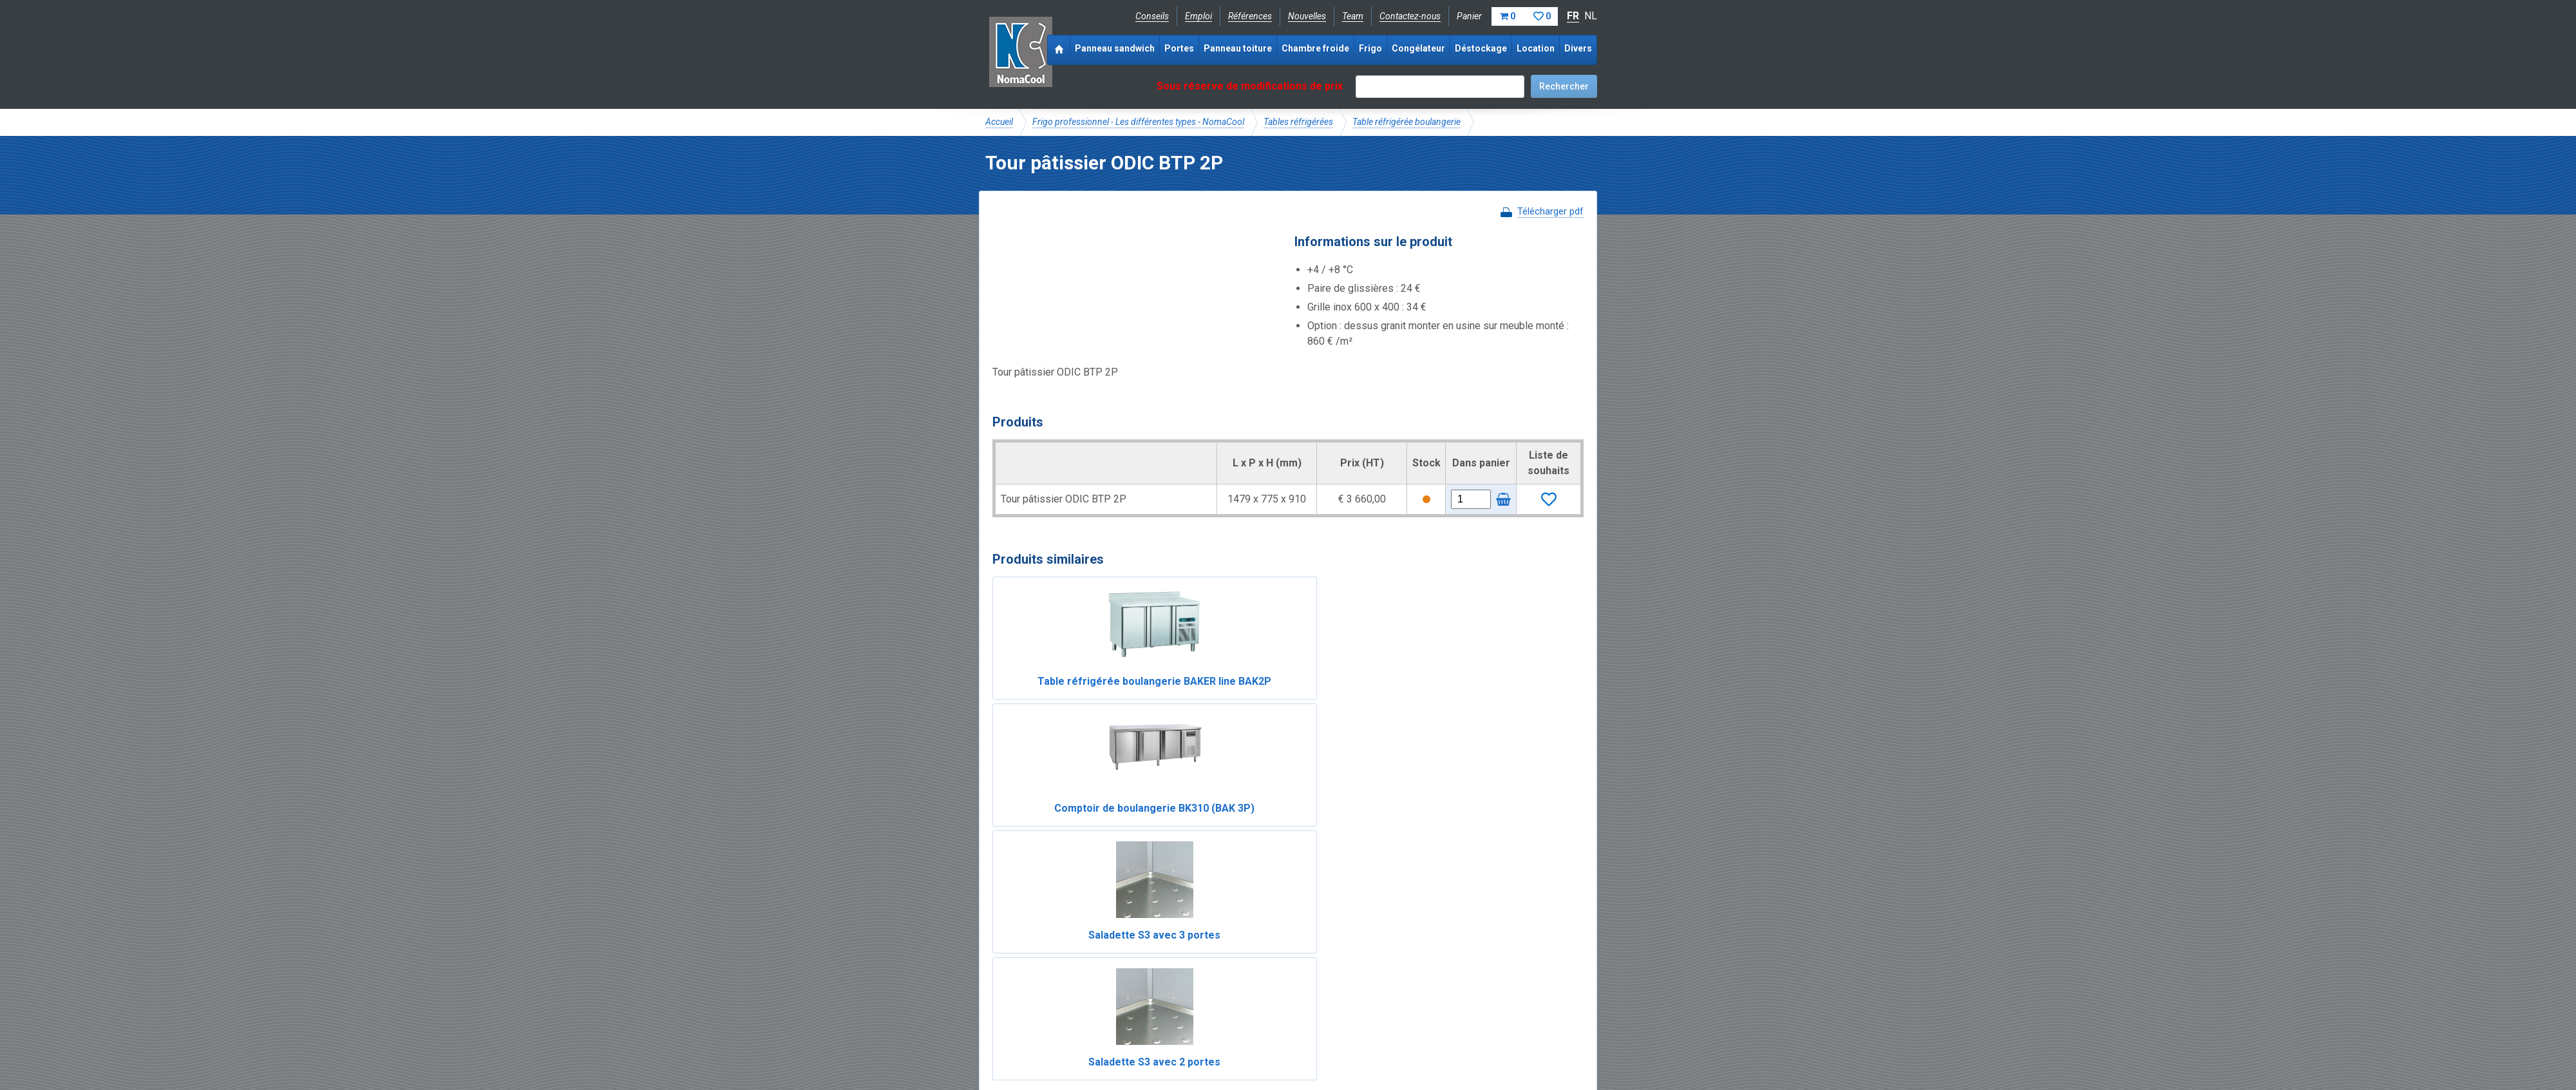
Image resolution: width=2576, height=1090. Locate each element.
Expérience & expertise (1171, 970)
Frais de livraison (1334, 970)
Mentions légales (1019, 1042)
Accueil (999, 122)
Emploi (1198, 16)
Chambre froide (1315, 48)
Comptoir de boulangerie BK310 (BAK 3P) (1213, 696)
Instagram (1088, 1013)
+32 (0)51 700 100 (1280, 1013)
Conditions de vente (1107, 1042)
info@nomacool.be (1176, 1013)
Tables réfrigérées (1298, 122)
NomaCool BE (1014, 970)
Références (1250, 16)
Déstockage (1481, 48)
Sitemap (1280, 1042)
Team (1352, 16)
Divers (1578, 48)
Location (1536, 48)
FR (1573, 16)
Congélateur (1418, 48)
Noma (1020, 51)
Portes (1179, 48)
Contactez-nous (1410, 16)
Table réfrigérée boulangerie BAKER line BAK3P (1512, 860)
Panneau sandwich (1115, 48)
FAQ (995, 984)
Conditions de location (1205, 1042)
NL (1590, 16)
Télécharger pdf (1550, 211)
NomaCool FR (1084, 970)
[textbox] (1440, 86)
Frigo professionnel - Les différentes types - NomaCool (1138, 122)
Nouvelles (1307, 16)
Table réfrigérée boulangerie (1406, 122)
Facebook (1019, 1013)
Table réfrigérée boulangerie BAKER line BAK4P (1362, 860)
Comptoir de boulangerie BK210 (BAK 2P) (1213, 860)
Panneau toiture (1238, 48)
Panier (1507, 16)
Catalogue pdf (1258, 970)
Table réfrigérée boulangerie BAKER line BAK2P (1062, 696)
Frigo (1370, 48)
